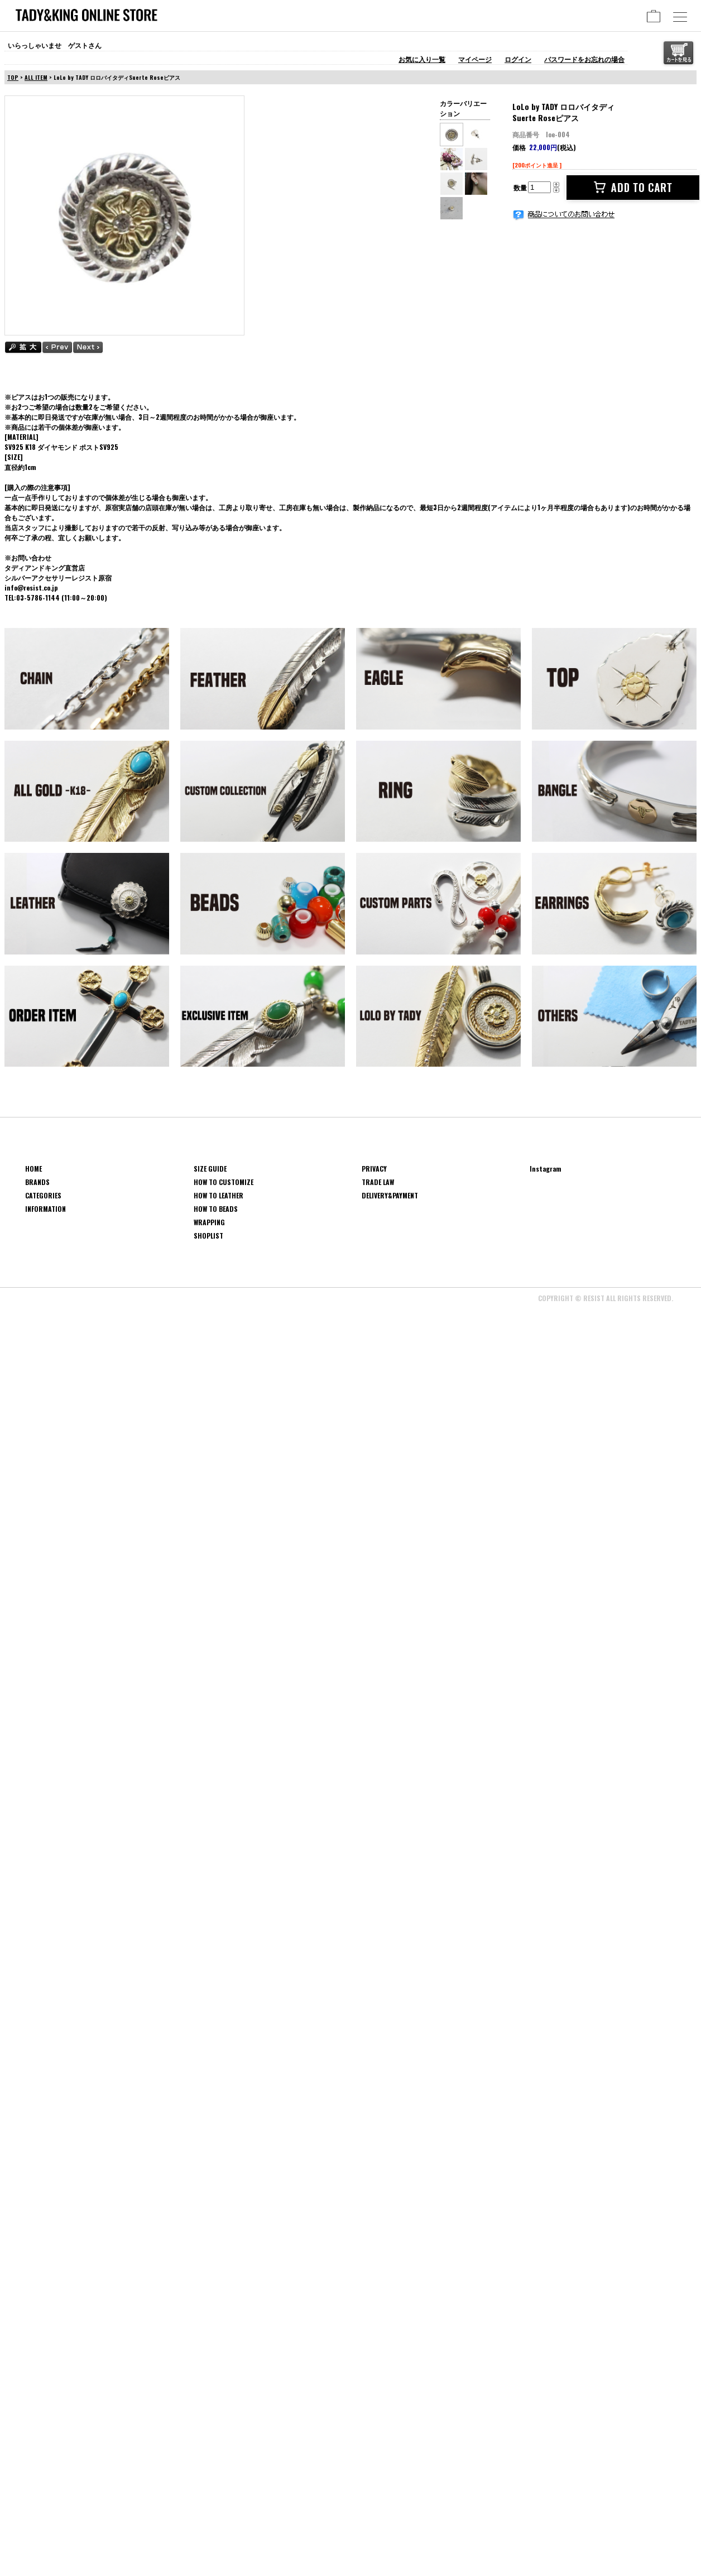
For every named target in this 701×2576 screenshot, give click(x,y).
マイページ (475, 59)
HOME (33, 1168)
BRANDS (37, 1182)
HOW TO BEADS (216, 1208)
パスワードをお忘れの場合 (584, 59)
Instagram (545, 1168)
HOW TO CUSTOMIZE (223, 1182)
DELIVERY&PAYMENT (390, 1195)
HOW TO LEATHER (218, 1195)
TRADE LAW (378, 1182)
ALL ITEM (36, 77)
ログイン (518, 59)
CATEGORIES (43, 1195)
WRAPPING (209, 1222)
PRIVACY (374, 1168)
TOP (12, 77)
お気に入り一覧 (421, 59)
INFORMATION (45, 1208)
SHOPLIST (208, 1235)
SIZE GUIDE (210, 1168)
